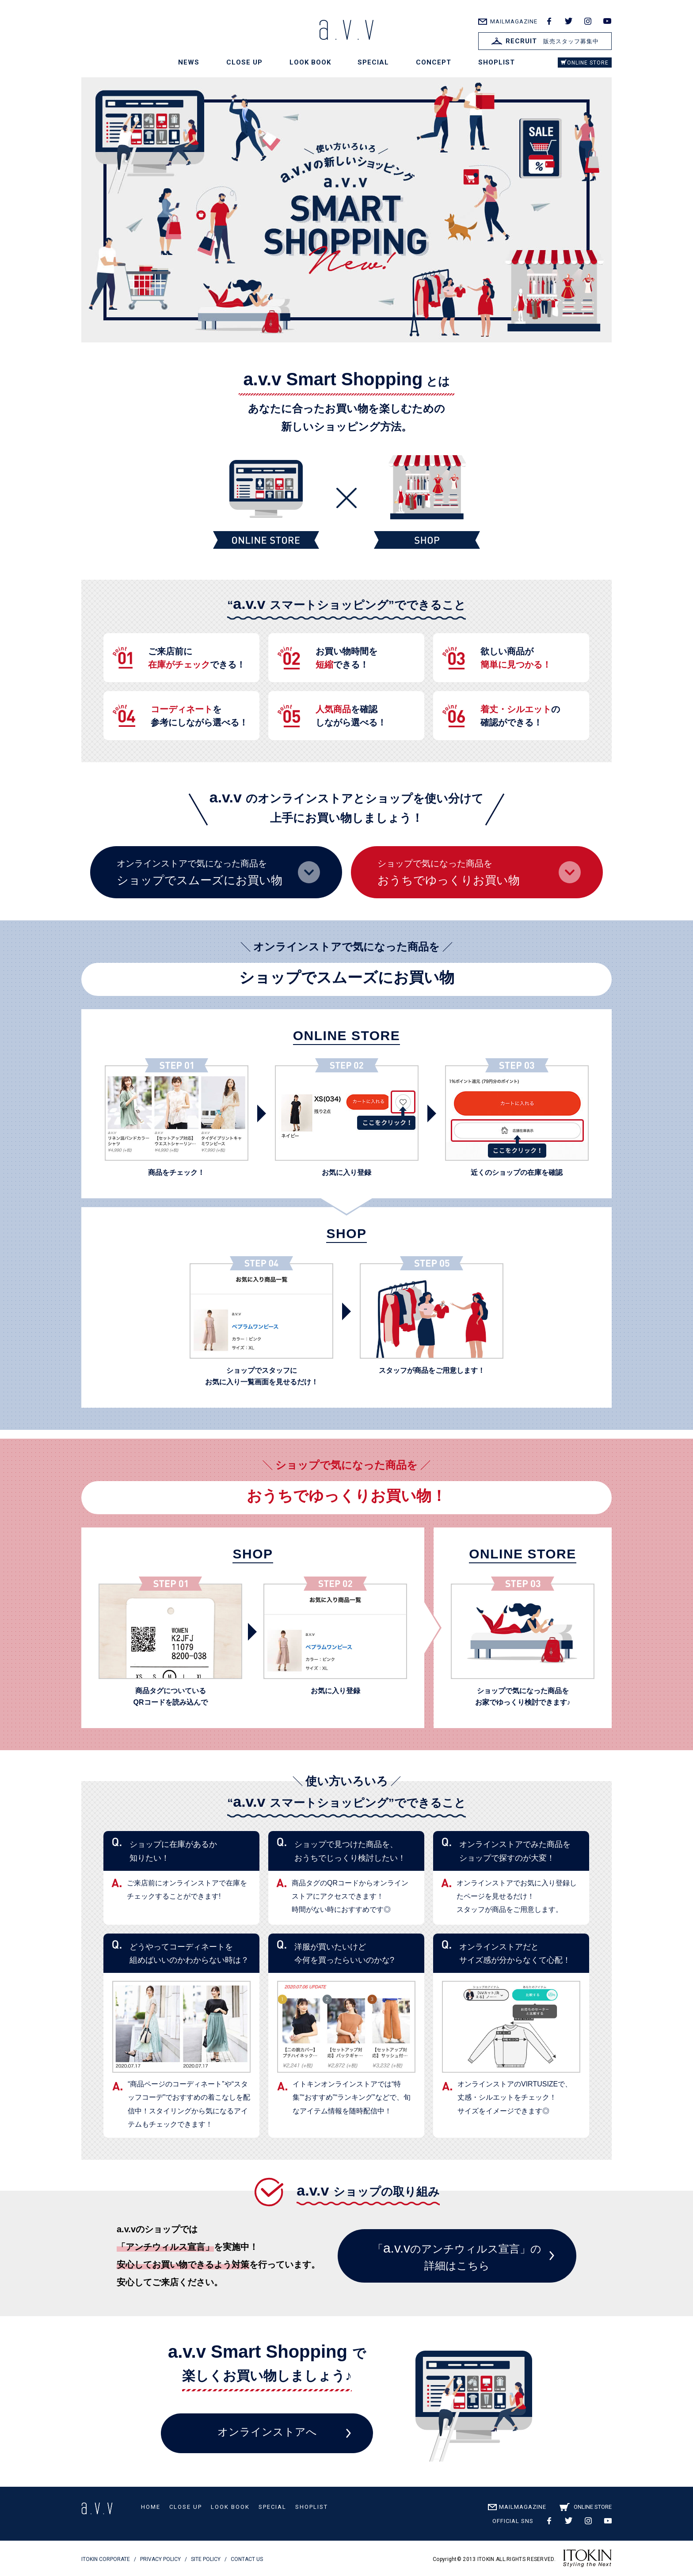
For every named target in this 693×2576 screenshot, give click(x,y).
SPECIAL (373, 62)
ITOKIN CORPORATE (105, 2559)
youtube (607, 21)
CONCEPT (433, 62)
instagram (588, 21)
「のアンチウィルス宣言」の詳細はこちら (457, 2256)
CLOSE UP (244, 62)
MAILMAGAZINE (513, 21)
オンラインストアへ (267, 2432)
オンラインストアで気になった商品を (218, 873)
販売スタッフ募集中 (545, 41)
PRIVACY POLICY (160, 2559)
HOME (150, 2507)
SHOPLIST (496, 62)
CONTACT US (247, 2559)
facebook (549, 21)
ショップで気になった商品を (479, 873)
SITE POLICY (206, 2559)
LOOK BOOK (310, 62)
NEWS (188, 62)
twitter (568, 21)
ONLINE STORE (588, 63)
